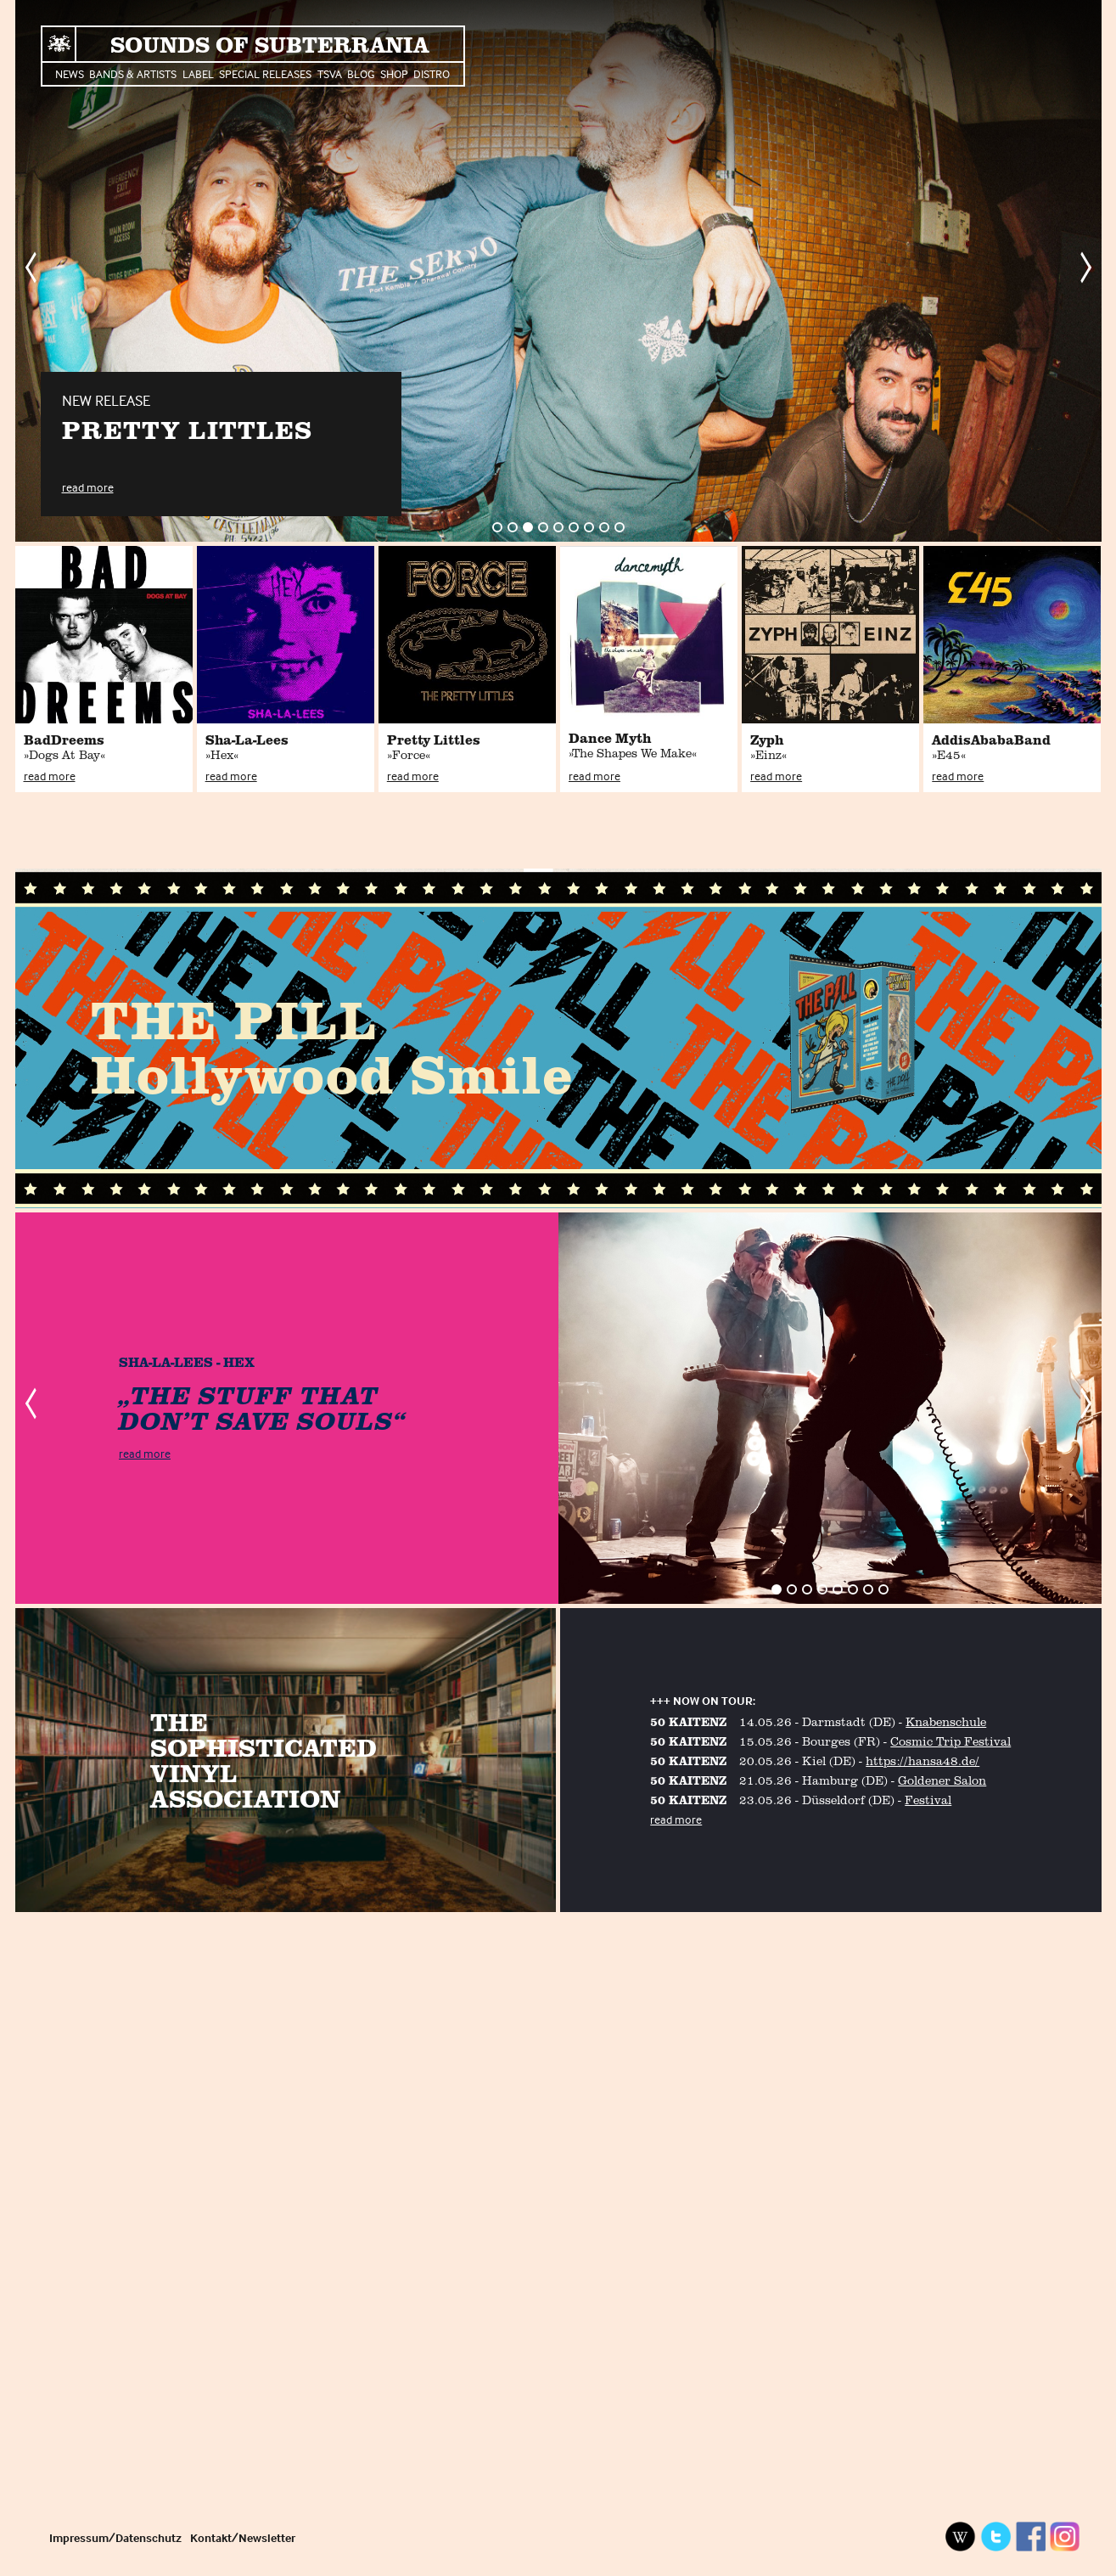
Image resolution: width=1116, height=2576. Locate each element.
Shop (394, 73)
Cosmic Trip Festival (950, 1741)
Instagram (1065, 2536)
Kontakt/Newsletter (242, 2537)
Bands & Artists (133, 73)
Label (198, 73)
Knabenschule (946, 1721)
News (69, 73)
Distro (431, 73)
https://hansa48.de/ (922, 1760)
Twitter (995, 2536)
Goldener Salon (942, 1780)
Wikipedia (960, 2536)
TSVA (329, 73)
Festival (928, 1799)
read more (88, 487)
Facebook (1030, 2536)
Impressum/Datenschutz (115, 2537)
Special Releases (265, 73)
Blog (360, 73)
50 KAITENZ (688, 1721)
